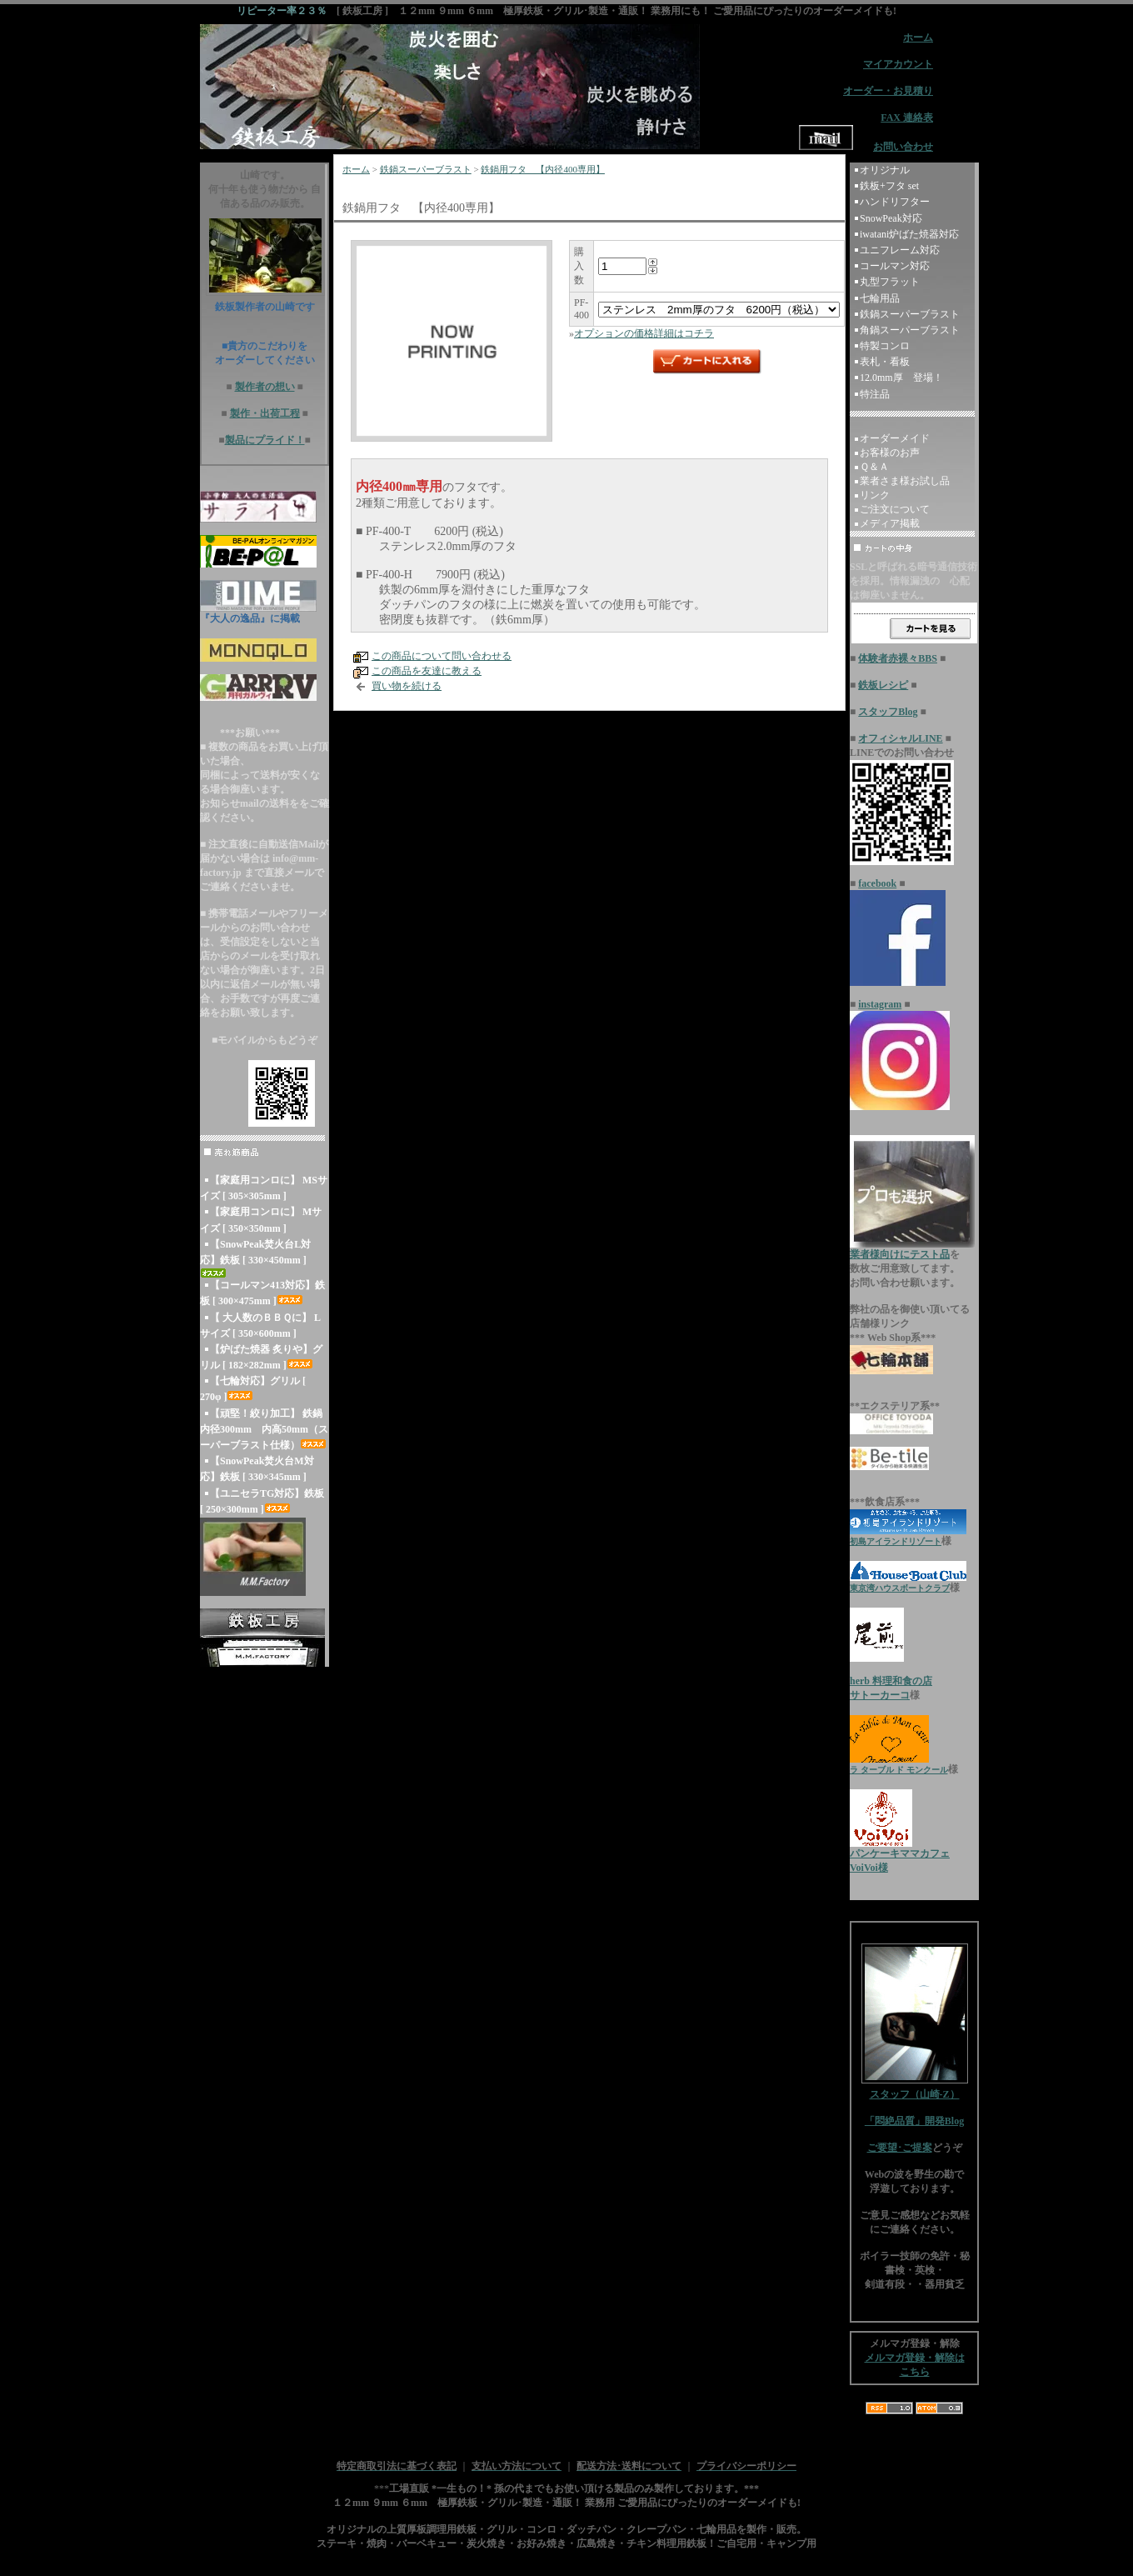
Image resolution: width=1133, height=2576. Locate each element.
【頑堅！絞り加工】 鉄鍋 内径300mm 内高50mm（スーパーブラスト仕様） (264, 1429)
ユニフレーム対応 (900, 250)
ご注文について (895, 509)
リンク (875, 495)
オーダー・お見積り (888, 91)
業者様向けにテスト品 (900, 1254)
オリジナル (885, 170)
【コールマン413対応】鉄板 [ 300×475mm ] (262, 1293)
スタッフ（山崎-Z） (914, 2089)
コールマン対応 (895, 266)
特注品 (875, 394)
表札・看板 (885, 362)
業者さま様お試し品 (905, 481)
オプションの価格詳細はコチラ (644, 333)
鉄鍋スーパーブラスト (426, 169)
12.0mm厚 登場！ (901, 377)
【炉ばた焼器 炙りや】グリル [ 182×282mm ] (261, 1357)
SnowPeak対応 (891, 218)
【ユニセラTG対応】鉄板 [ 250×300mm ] (262, 1501)
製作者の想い (265, 387)
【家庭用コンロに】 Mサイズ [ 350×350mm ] (261, 1219)
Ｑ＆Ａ (874, 467)
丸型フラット (890, 282)
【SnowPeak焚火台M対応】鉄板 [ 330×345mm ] (257, 1469)
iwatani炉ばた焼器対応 (909, 234)
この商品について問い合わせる (442, 656)
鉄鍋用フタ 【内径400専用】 (543, 169)
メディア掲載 (890, 523)
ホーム (356, 169)
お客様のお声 (890, 452)
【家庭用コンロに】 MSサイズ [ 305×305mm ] (263, 1188)
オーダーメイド (895, 438)
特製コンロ (885, 346)
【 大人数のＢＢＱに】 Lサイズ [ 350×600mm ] (260, 1325)
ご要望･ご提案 (899, 2147)
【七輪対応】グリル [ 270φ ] (253, 1389)
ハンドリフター (895, 202)
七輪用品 (880, 298)
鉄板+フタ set (889, 186)
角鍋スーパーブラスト (910, 330)
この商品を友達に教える (427, 671)
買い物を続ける (407, 686)
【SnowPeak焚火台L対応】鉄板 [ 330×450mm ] (255, 1258)
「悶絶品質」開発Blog (914, 2121)
